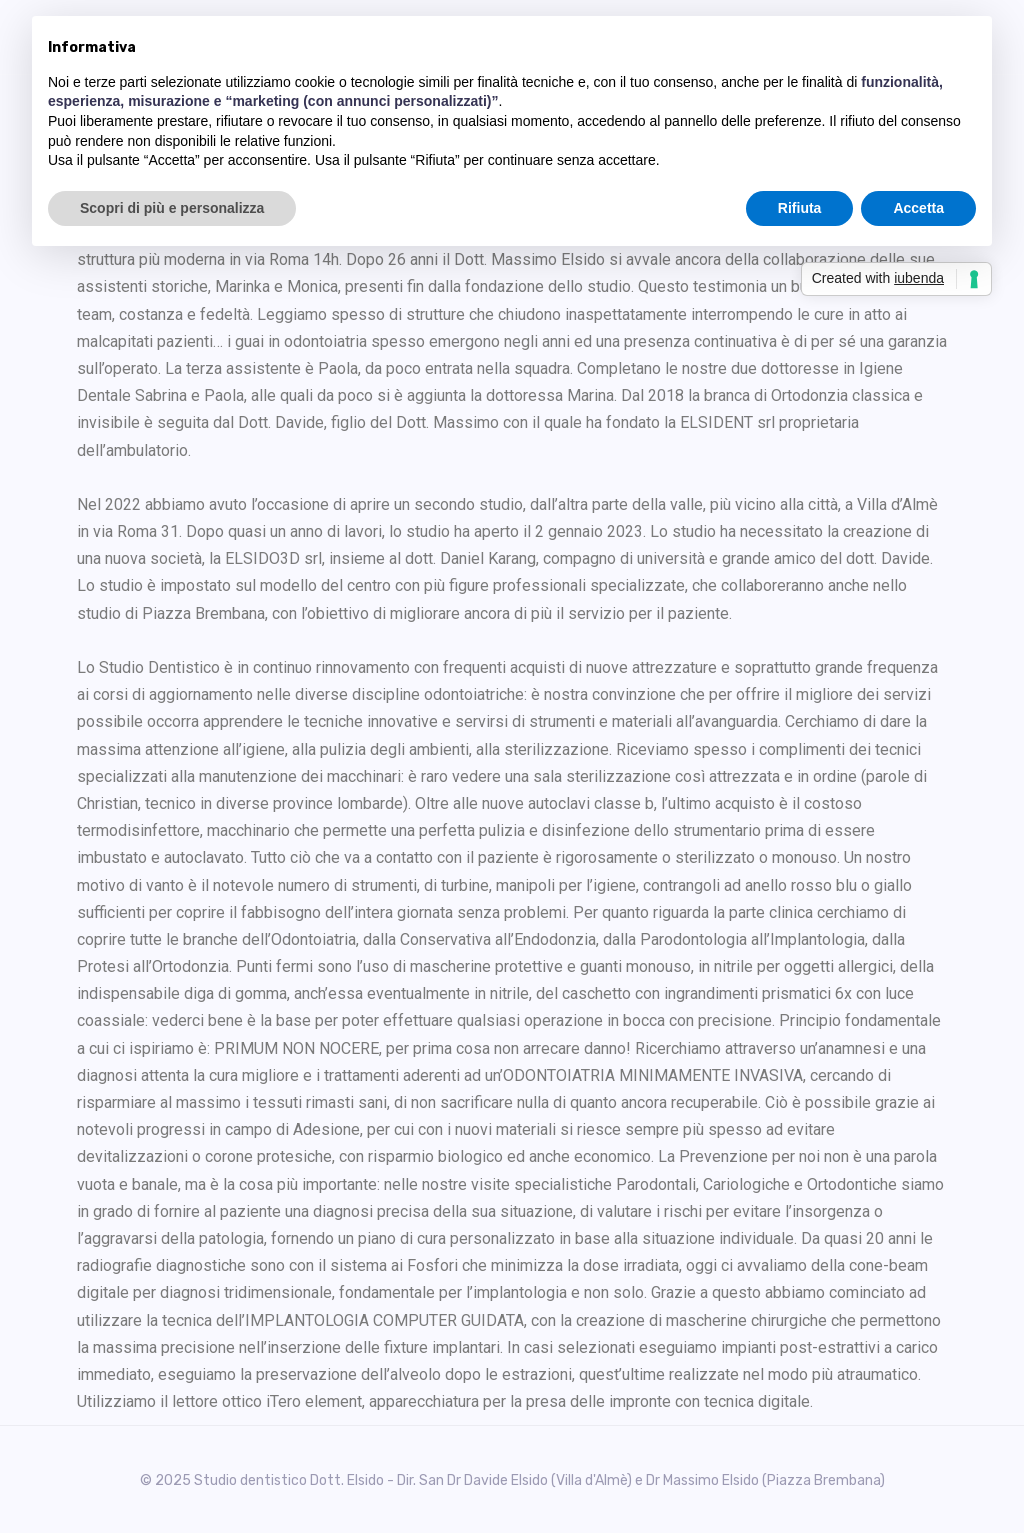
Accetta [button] (918, 208)
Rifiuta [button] (800, 208)
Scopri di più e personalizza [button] (172, 208)
